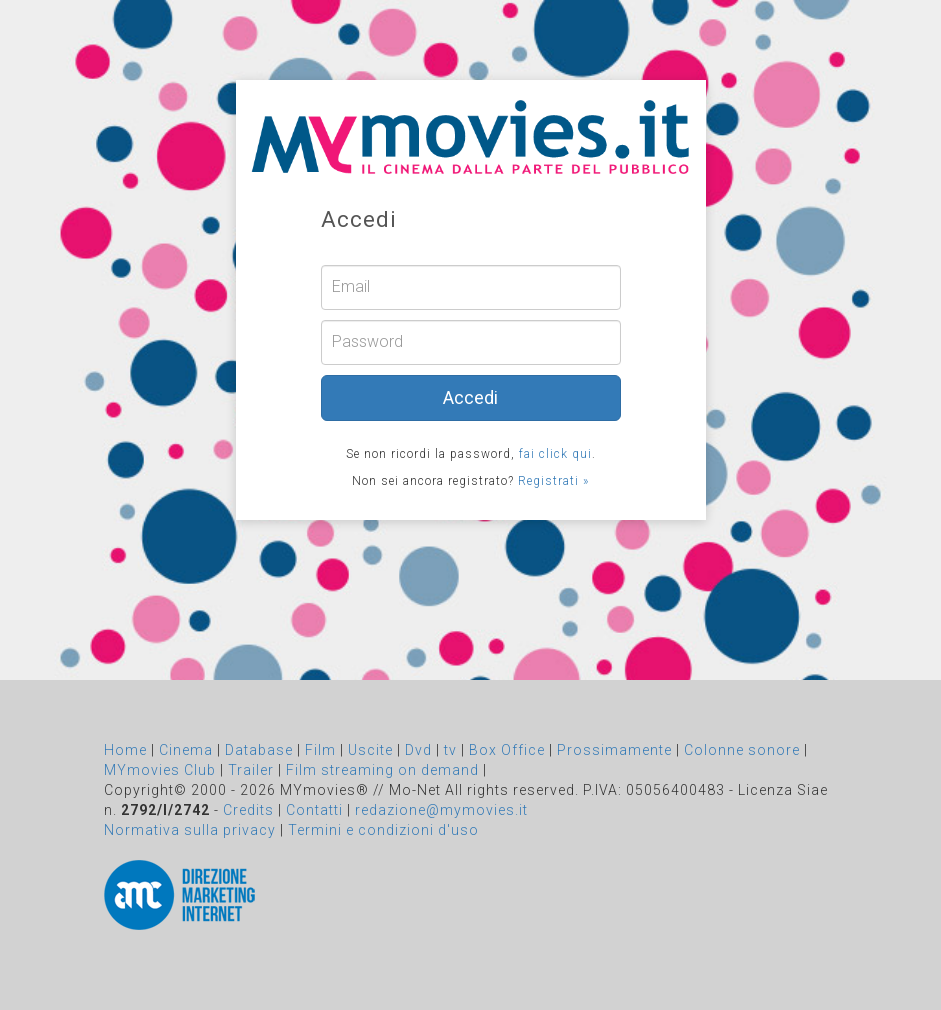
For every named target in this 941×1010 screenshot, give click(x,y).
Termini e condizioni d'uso (383, 830)
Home (125, 750)
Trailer (251, 770)
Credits (248, 810)
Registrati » (553, 481)
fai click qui (555, 454)
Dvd (418, 750)
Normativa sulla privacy (190, 830)
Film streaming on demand (382, 770)
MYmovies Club (160, 770)
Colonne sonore (742, 750)
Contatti (314, 810)
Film (320, 750)
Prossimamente (614, 750)
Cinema (186, 750)
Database (259, 750)
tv (450, 750)
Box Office (507, 750)
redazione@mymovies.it (441, 810)
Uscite (370, 750)
